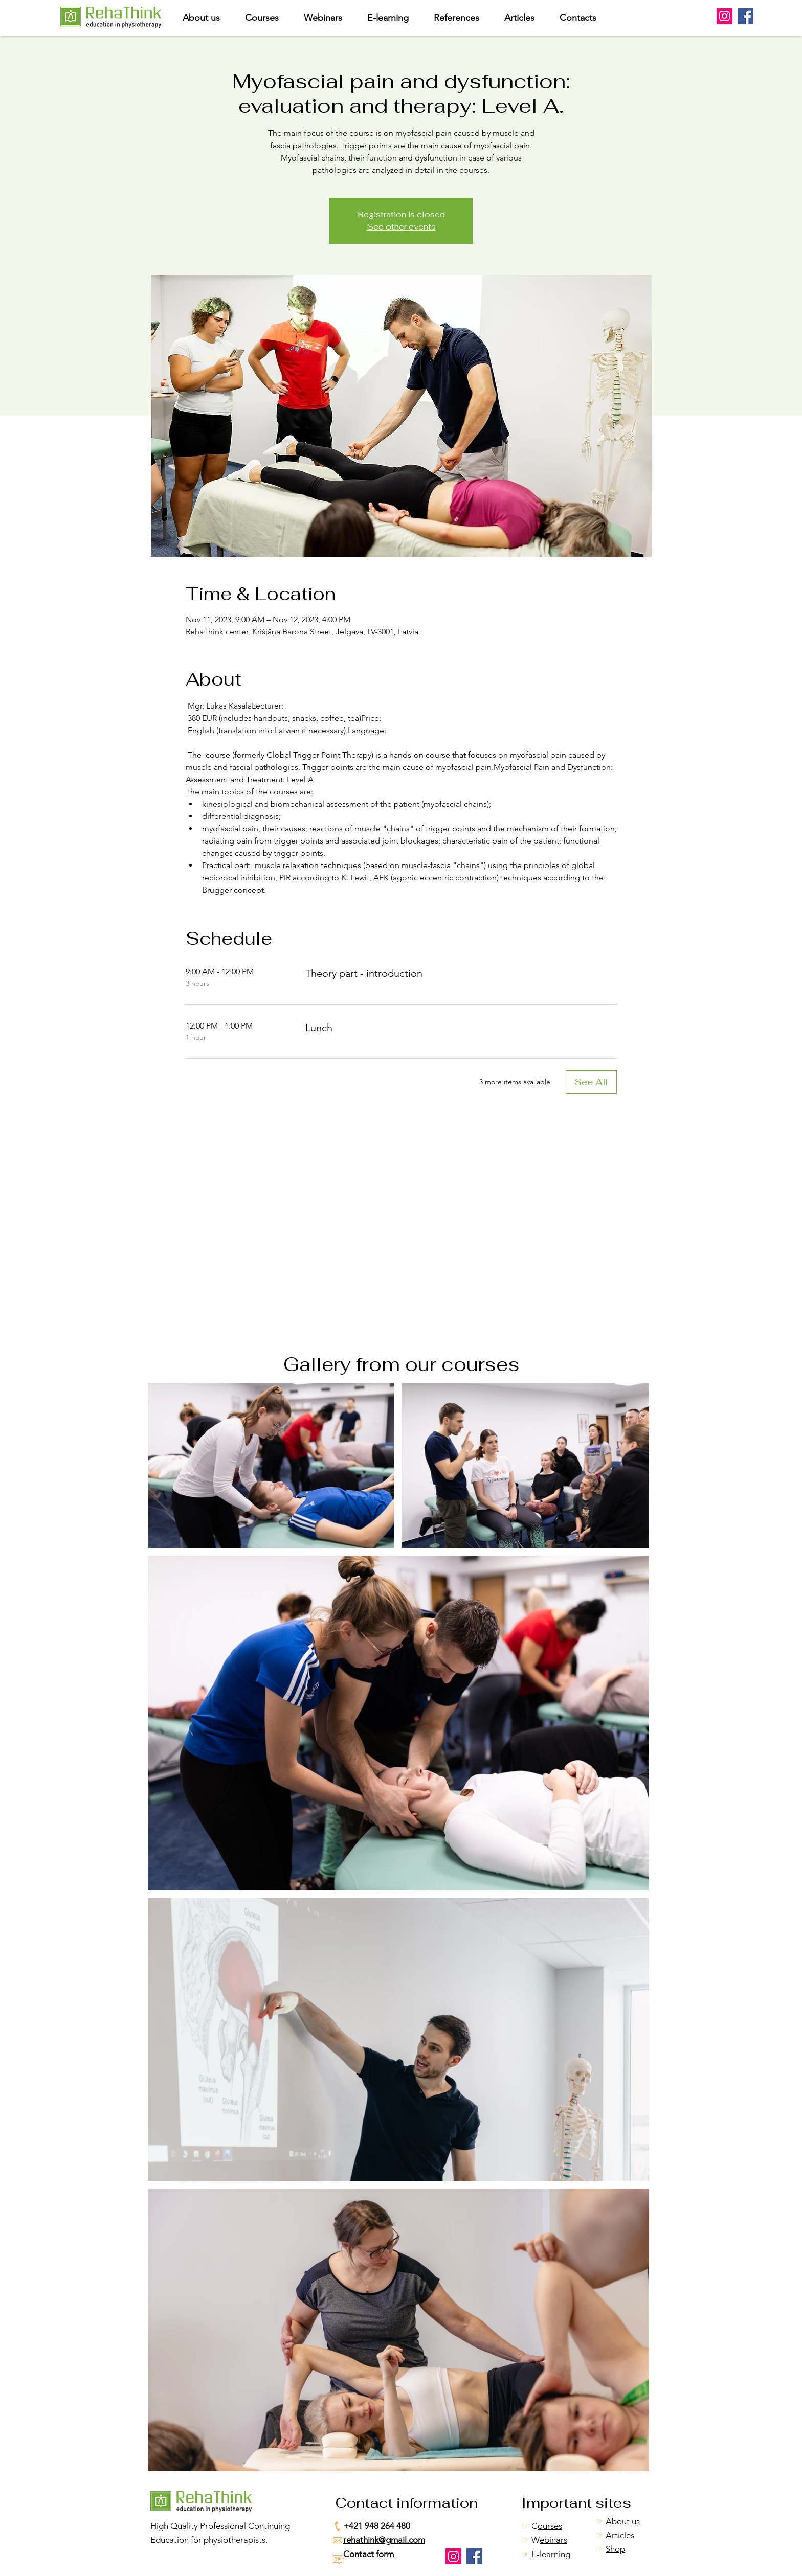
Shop (615, 2549)
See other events (401, 226)
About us (623, 2521)
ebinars (553, 2540)
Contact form (368, 2554)
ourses (550, 2526)
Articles (620, 2535)
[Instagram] (724, 16)
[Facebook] (745, 16)
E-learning (550, 2554)
